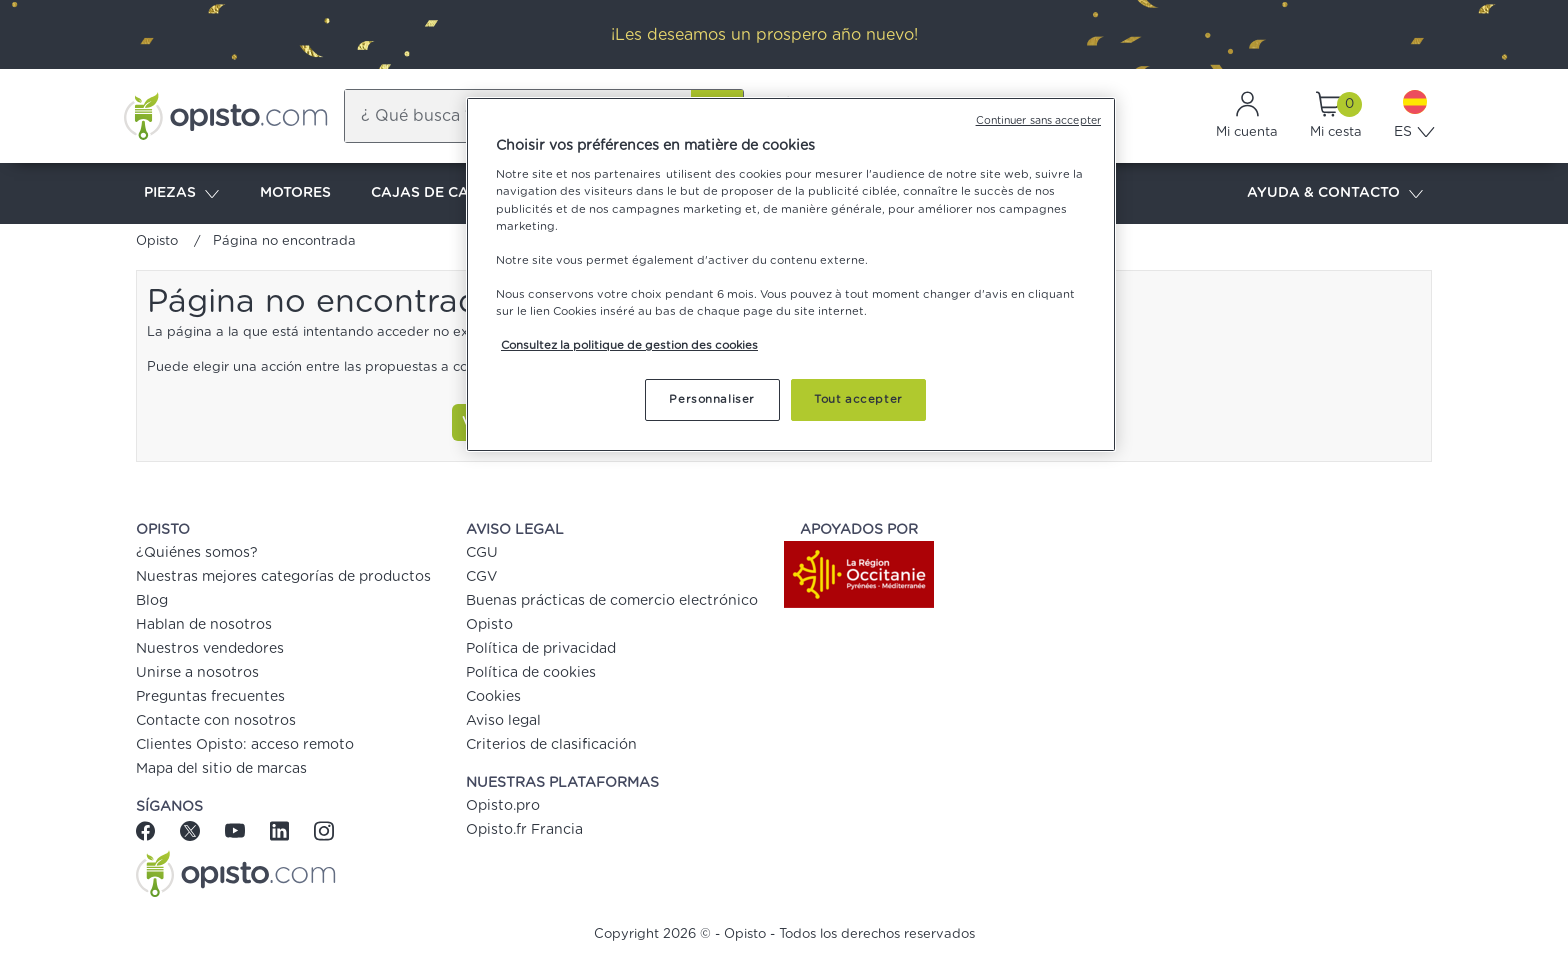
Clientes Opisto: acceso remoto (245, 745)
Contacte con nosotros (216, 721)
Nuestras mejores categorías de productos (283, 577)
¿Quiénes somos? (197, 553)
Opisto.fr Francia (524, 830)
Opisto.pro (503, 806)
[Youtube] (237, 830)
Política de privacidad (541, 649)
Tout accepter (858, 399)
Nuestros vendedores (210, 649)
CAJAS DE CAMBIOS (443, 193)
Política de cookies (531, 673)
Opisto (157, 241)
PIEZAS (182, 194)
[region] (791, 274)
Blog (152, 601)
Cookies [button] (493, 697)
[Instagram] (323, 830)
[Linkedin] (282, 830)
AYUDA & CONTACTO (1335, 194)
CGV (481, 577)
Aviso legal (503, 721)
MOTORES (295, 193)
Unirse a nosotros (197, 673)
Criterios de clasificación (551, 745)
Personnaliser (711, 399)
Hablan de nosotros (204, 625)
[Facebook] (153, 830)
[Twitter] (192, 830)
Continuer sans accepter (1038, 121)
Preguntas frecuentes (210, 697)
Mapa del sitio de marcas (221, 769)
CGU (482, 553)
